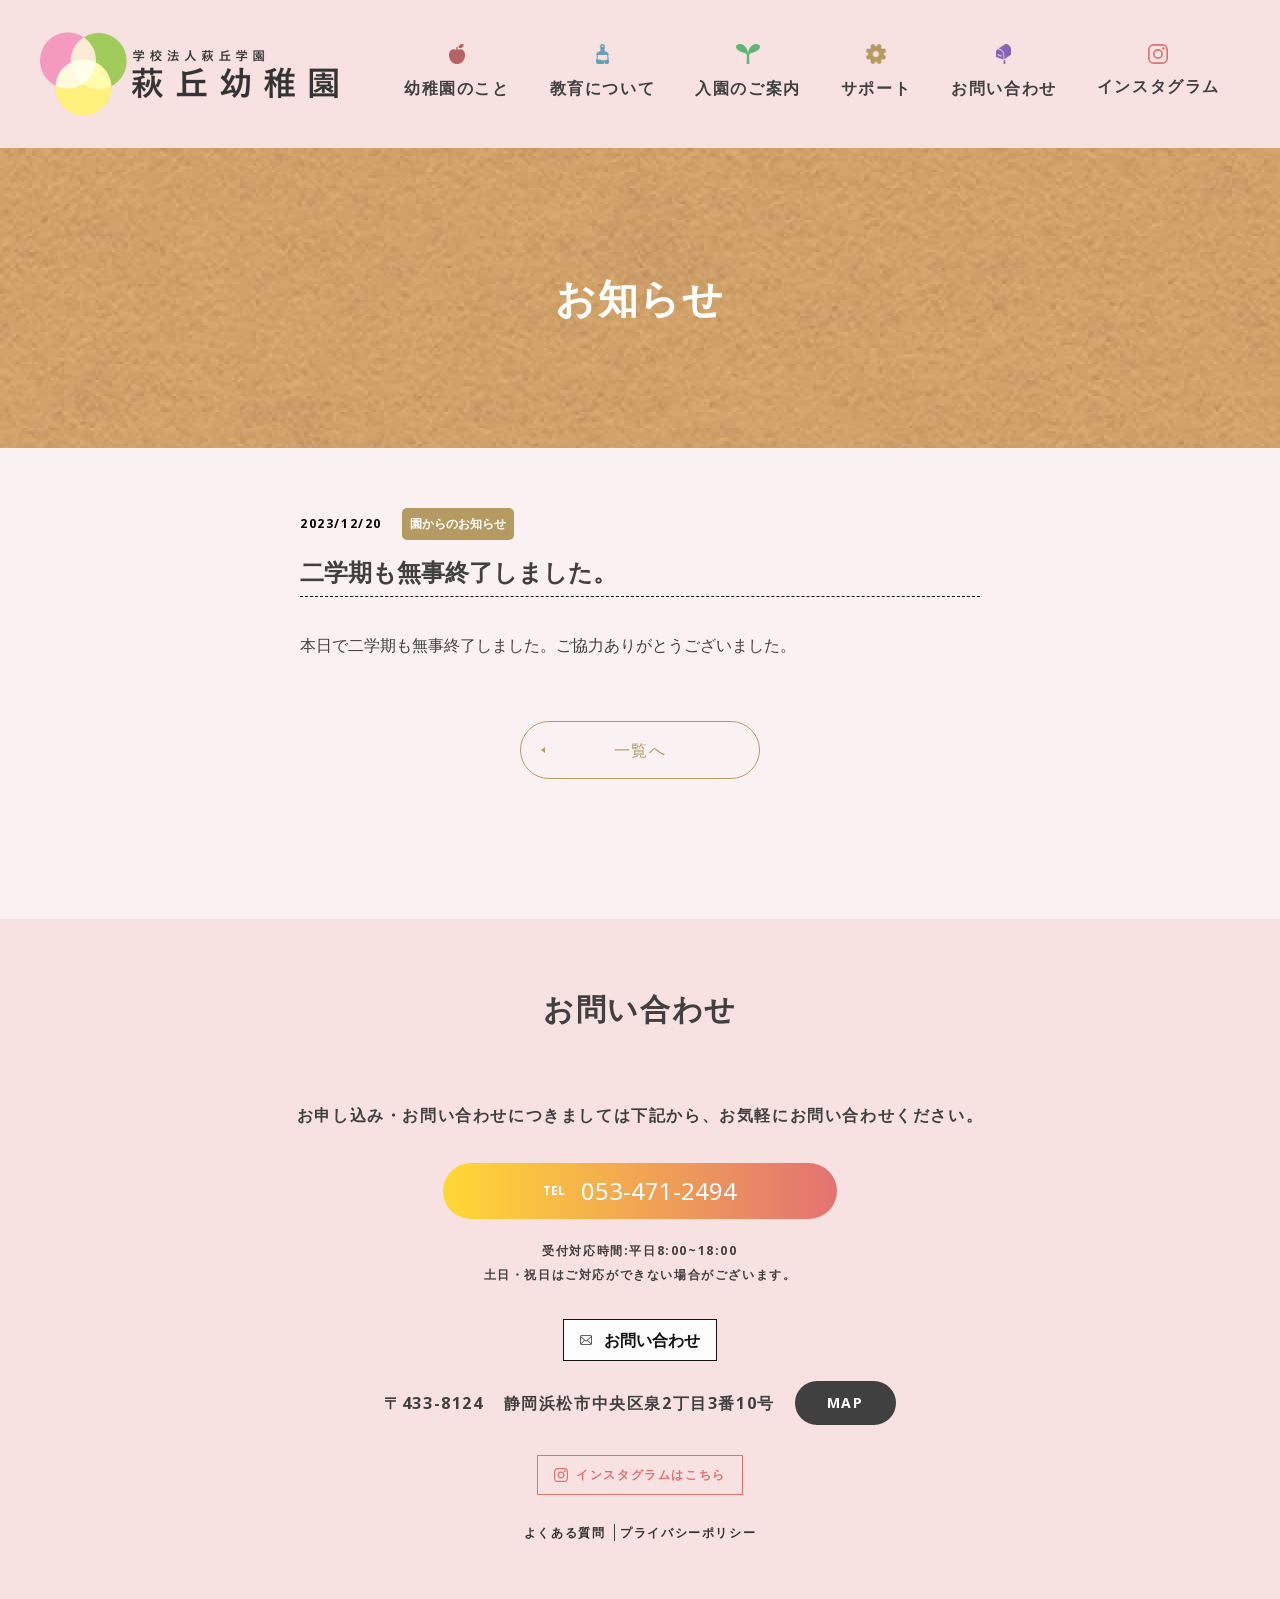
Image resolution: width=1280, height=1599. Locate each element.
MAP (845, 1402)
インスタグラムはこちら (640, 1474)
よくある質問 (565, 1532)
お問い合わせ (1004, 71)
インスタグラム (1158, 70)
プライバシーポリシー (688, 1532)
